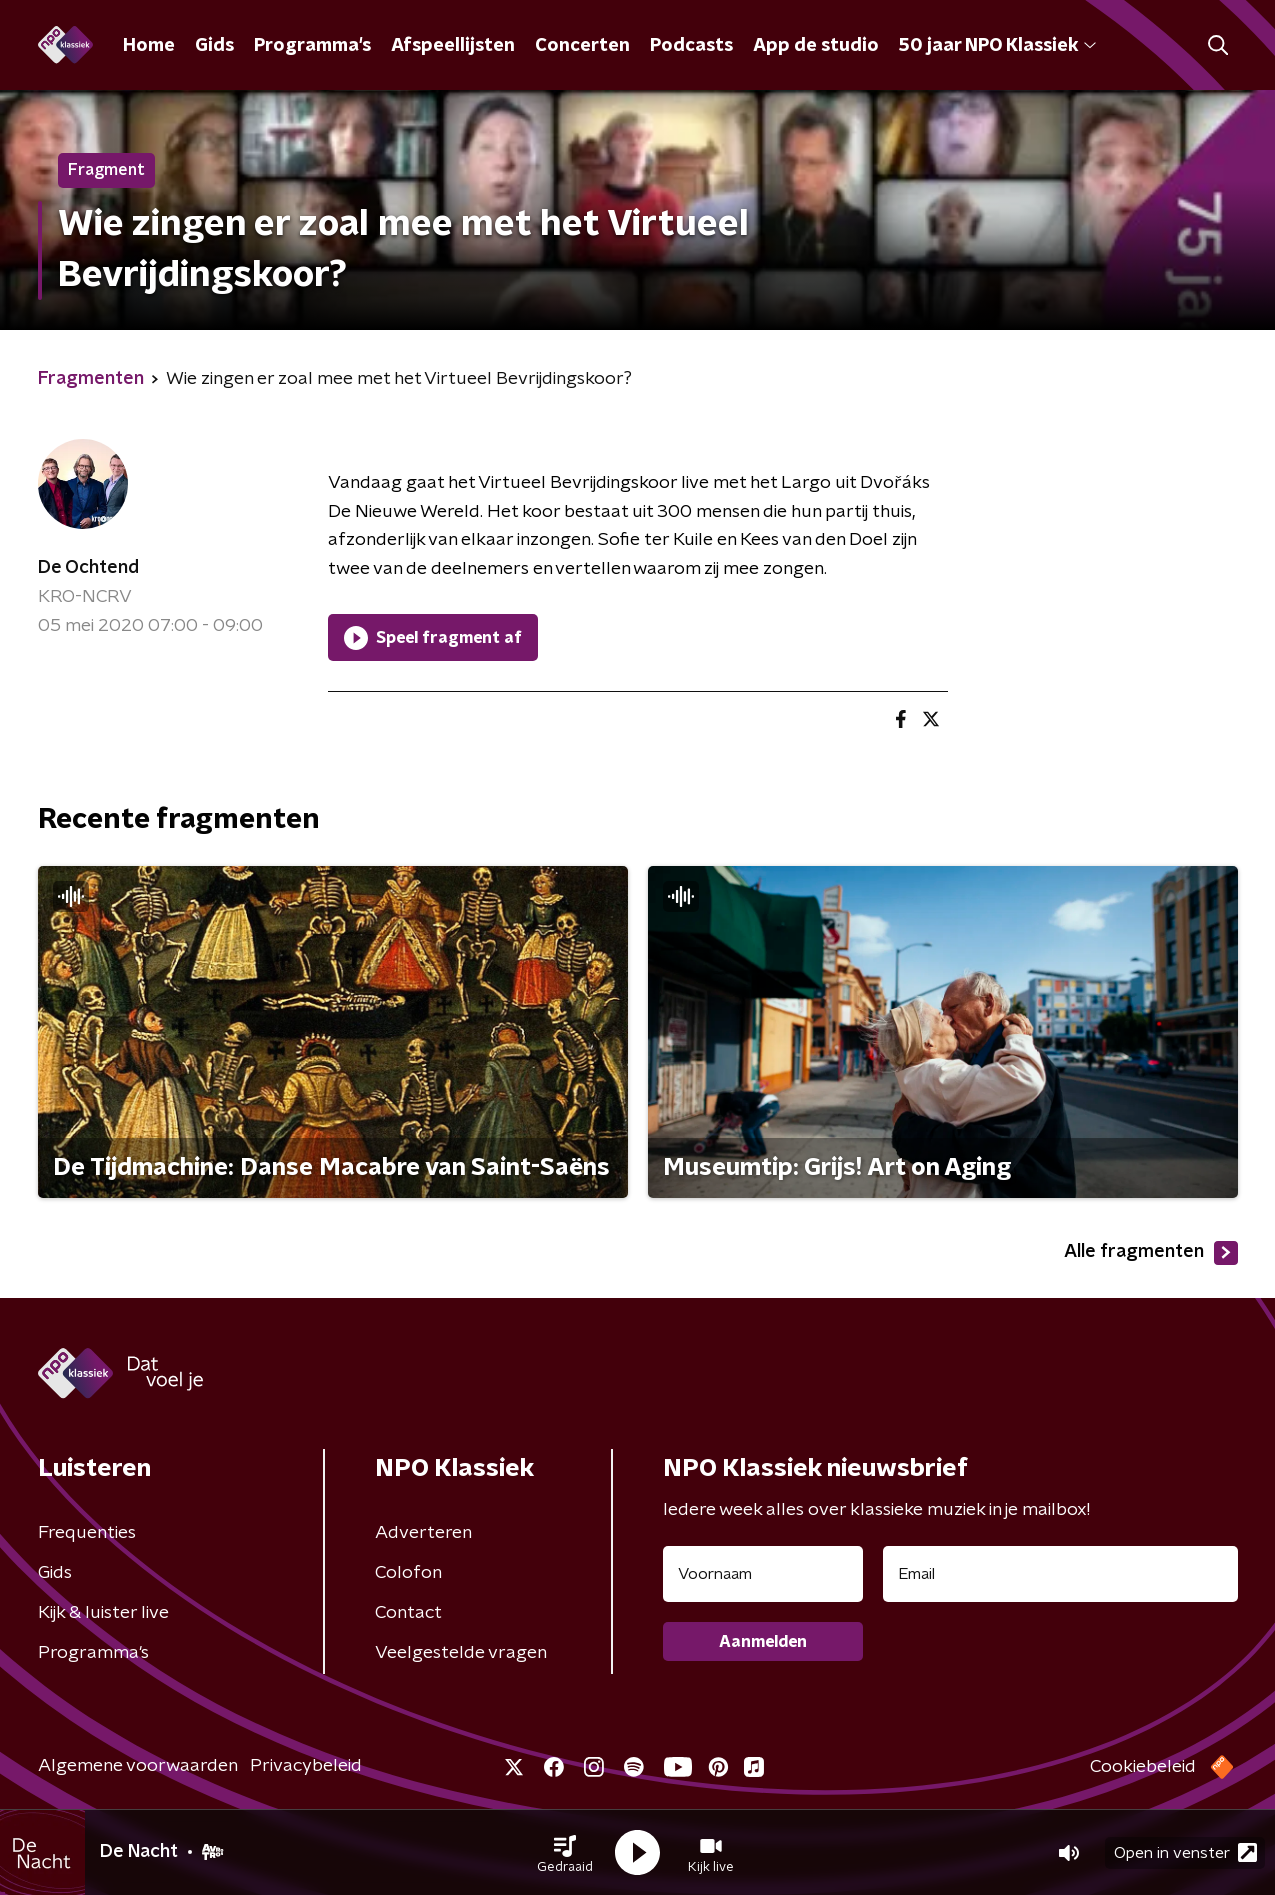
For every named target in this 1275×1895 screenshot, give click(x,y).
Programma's (312, 46)
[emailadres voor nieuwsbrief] (1060, 1574)
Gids (214, 46)
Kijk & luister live (103, 1613)
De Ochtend (88, 568)
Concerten (582, 46)
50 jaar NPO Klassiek (997, 46)
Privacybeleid (306, 1766)
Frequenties (87, 1533)
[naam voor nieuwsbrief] (763, 1574)
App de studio (816, 46)
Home (149, 46)
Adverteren (423, 1533)
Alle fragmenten (1151, 1253)
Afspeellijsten (453, 46)
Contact (408, 1613)
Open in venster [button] (1185, 1852)
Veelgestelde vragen (461, 1653)
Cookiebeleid (1143, 1767)
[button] (565, 1853)
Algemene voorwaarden (138, 1766)
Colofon (408, 1573)
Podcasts (691, 46)
